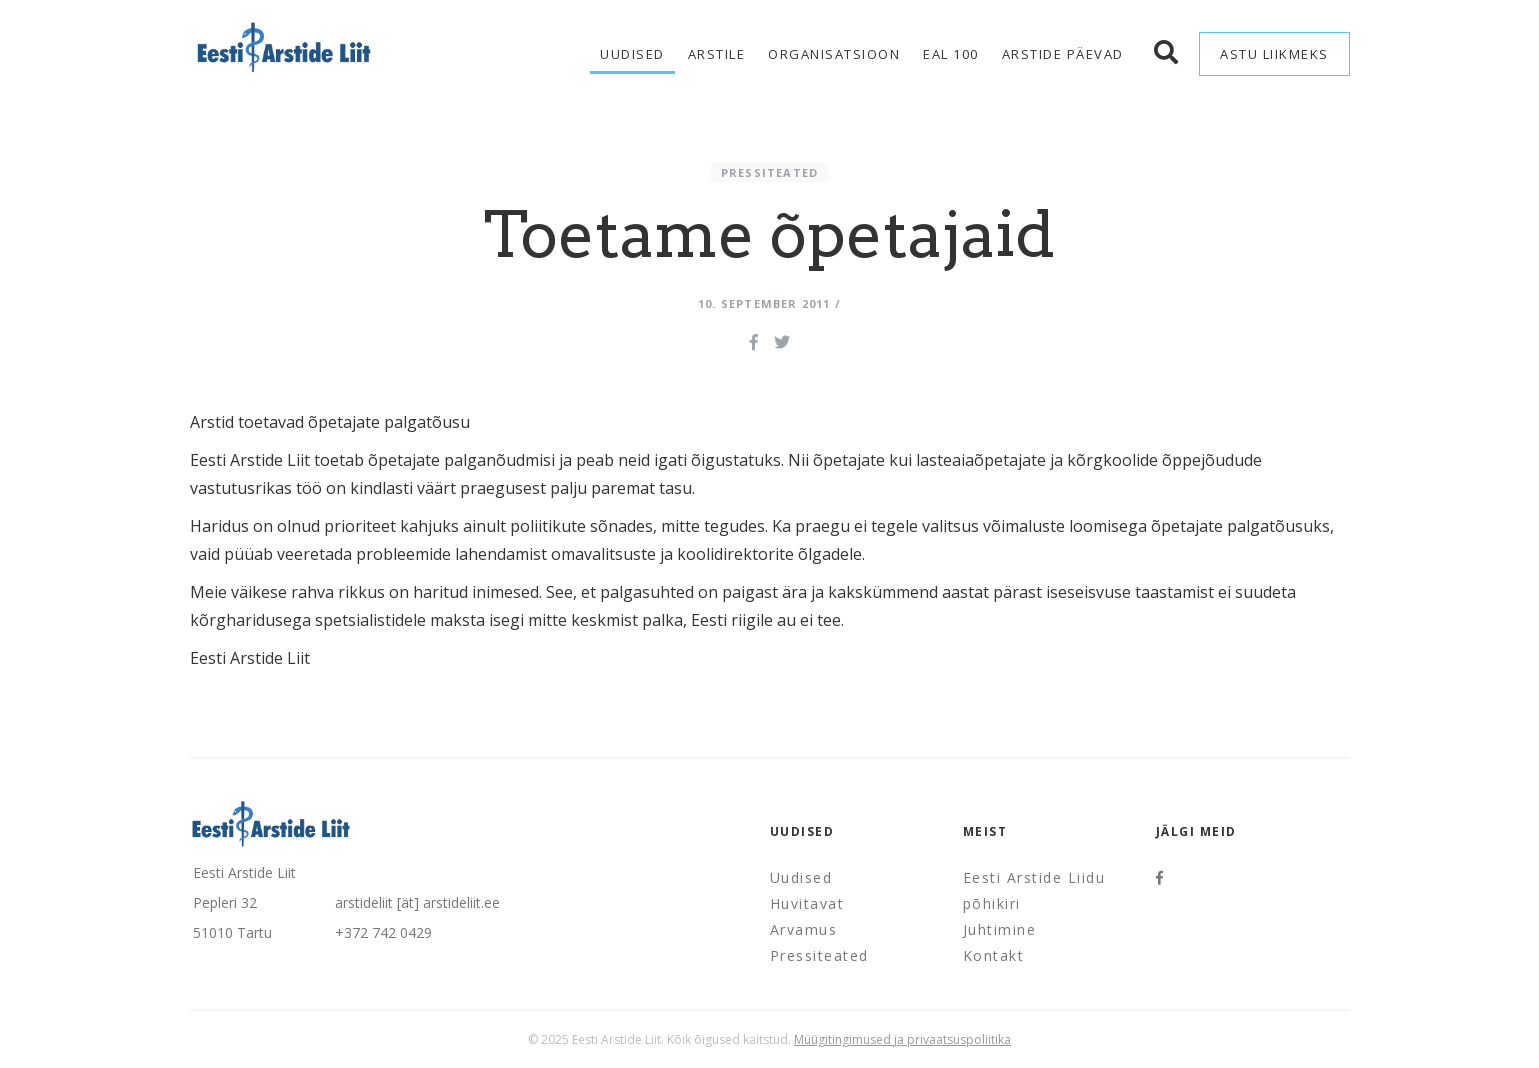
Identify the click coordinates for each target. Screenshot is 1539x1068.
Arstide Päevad (1063, 54)
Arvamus (804, 929)
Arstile (717, 54)
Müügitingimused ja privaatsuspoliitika (902, 1039)
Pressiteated (769, 172)
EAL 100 (951, 54)
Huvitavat (807, 903)
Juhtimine (1000, 929)
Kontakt (994, 955)
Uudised (632, 54)
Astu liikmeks (1274, 54)
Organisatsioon (834, 54)
